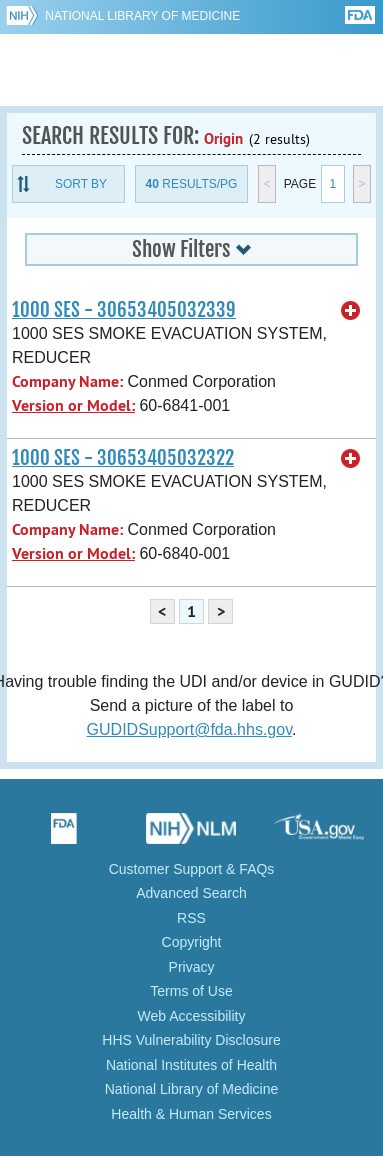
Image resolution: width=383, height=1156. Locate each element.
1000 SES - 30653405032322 (123, 458)
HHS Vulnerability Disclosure (191, 1040)
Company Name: (67, 381)
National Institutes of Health (191, 1065)
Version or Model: (73, 405)
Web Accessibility (192, 1016)
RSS (191, 918)
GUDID (191, 70)
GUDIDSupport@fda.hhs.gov (189, 729)
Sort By (81, 184)
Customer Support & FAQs (192, 869)
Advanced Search (191, 893)
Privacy (192, 967)
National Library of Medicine (142, 16)
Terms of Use (191, 991)
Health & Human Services (191, 1114)
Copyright (192, 942)
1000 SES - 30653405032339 (124, 310)
